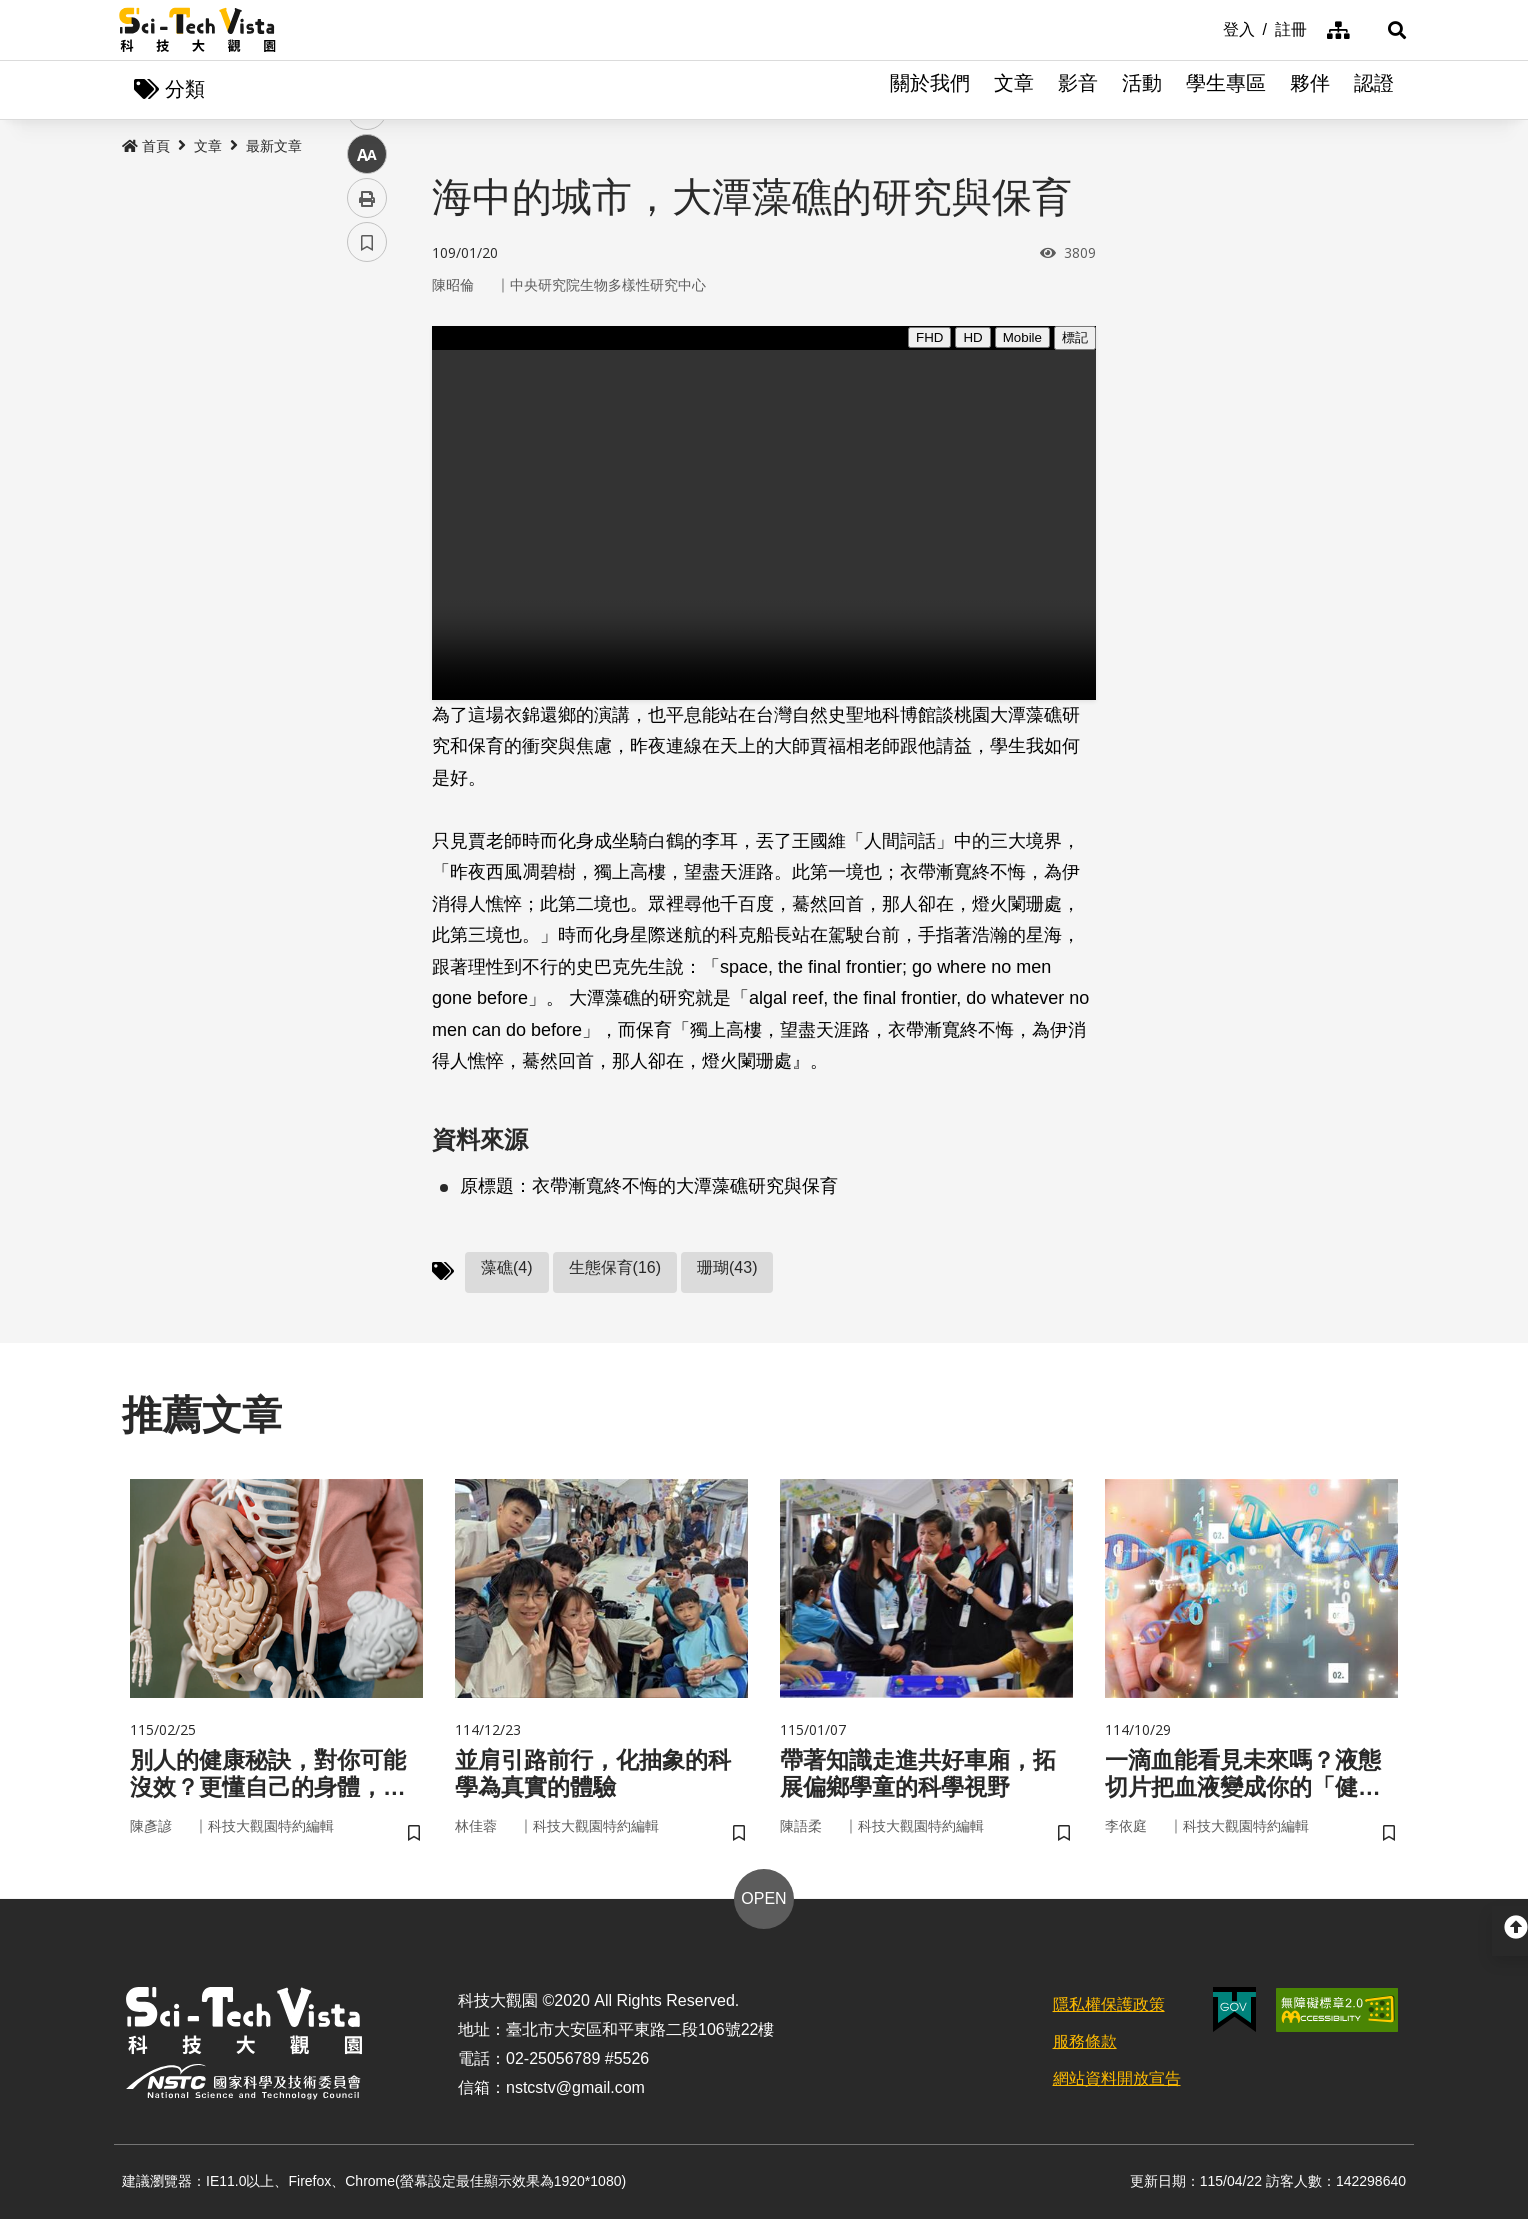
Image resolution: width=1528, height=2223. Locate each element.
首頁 (146, 147)
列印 (367, 558)
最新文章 (274, 147)
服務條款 (1085, 2046)
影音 (1078, 90)
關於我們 (930, 90)
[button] (1384, 30)
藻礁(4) (507, 1268)
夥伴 (1310, 90)
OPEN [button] (763, 1903)
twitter (367, 426)
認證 (1374, 90)
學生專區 (1226, 90)
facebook (367, 382)
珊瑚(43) (727, 1268)
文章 (1014, 90)
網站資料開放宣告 (1117, 2082)
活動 (1142, 90)
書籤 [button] (367, 602)
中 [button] (367, 514)
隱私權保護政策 (1109, 2009)
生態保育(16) (615, 1268)
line (360, 470)
